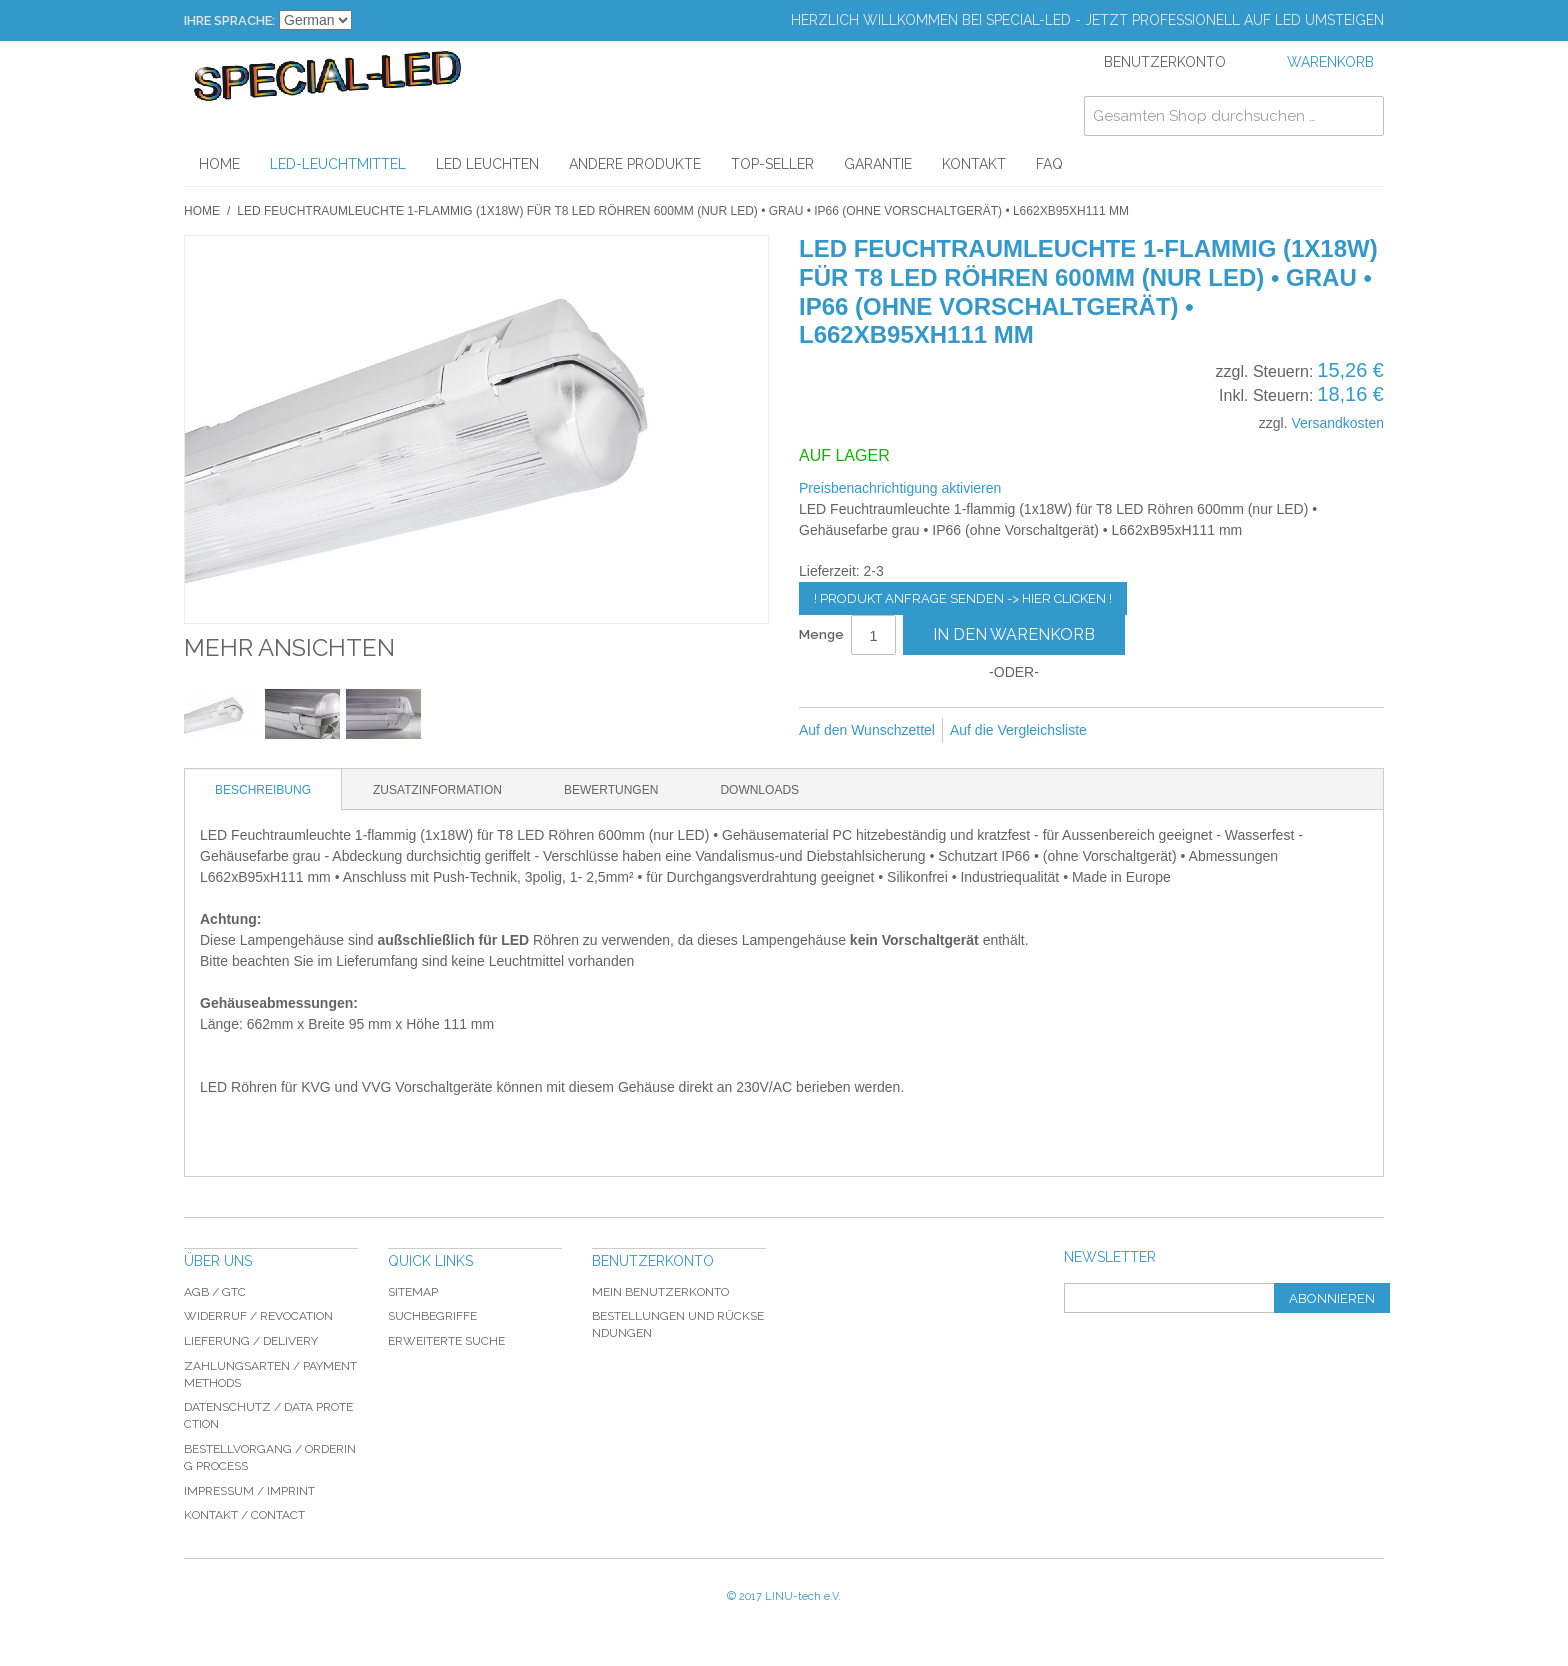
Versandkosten (1337, 423)
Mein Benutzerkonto (660, 1292)
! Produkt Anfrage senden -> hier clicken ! (963, 598)
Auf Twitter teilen (1209, 731)
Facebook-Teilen (1169, 731)
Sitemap (413, 1292)
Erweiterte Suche (446, 1341)
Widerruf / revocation (258, 1316)
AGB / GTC (215, 1292)
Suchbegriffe (432, 1316)
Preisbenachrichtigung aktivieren (900, 488)
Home (202, 211)
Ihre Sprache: (229, 20)
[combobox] (1234, 116)
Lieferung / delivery (251, 1341)
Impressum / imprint (249, 1491)
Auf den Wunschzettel (867, 730)
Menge (821, 634)
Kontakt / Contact (244, 1515)
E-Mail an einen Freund (1129, 731)
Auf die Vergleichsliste (1018, 730)
